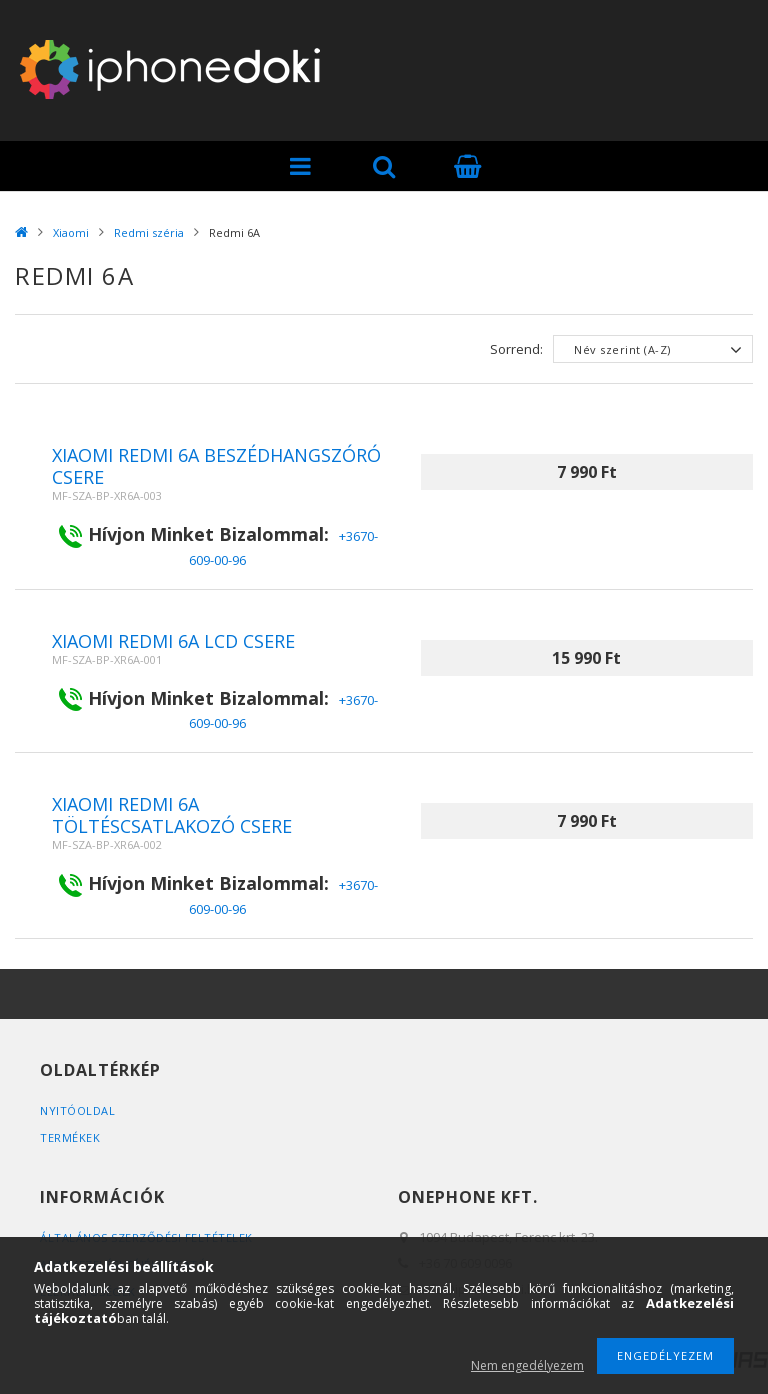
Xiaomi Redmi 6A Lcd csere (173, 641)
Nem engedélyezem (527, 1365)
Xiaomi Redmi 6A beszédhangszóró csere (216, 466)
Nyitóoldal (77, 1110)
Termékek (70, 1137)
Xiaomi (71, 232)
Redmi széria (149, 232)
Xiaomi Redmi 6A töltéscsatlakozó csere (172, 815)
